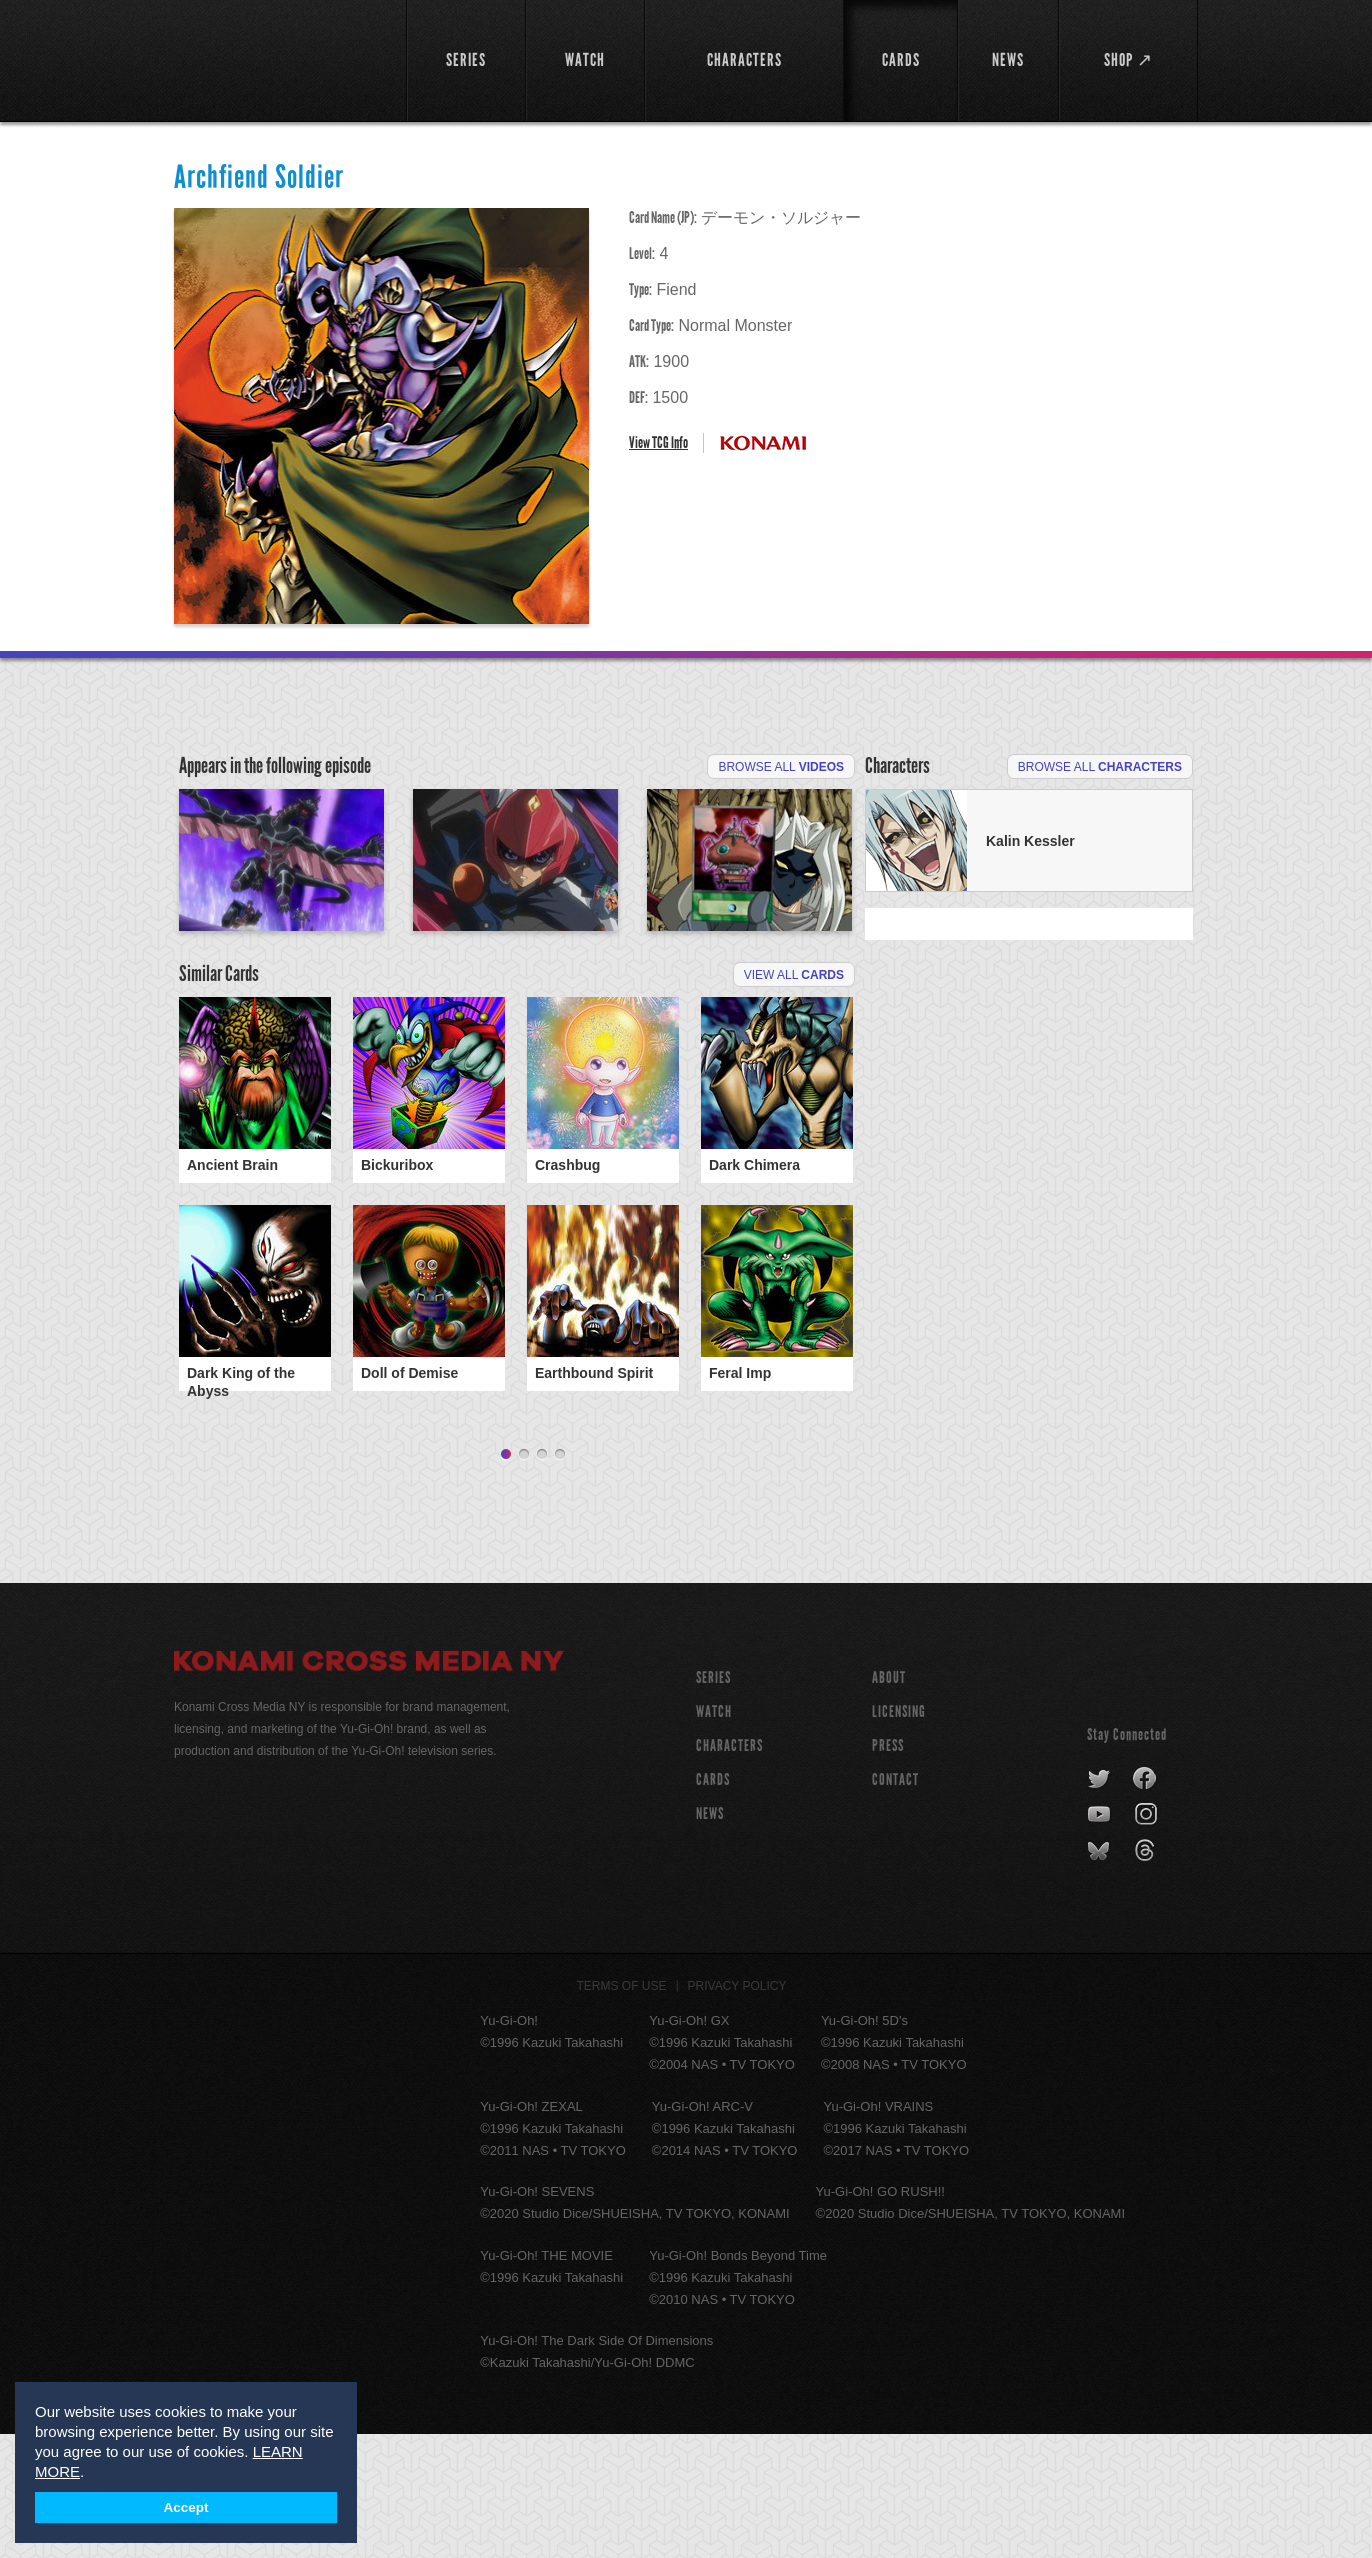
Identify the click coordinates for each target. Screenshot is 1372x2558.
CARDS (713, 1903)
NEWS (710, 1937)
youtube (1100, 1939)
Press (888, 1869)
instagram (1147, 1939)
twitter (1099, 1903)
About (889, 1801)
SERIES (713, 1801)
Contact (895, 1903)
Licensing (899, 1835)
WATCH (714, 1835)
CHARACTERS (729, 1869)
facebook (1145, 1903)
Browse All (781, 767)
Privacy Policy (737, 2110)
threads (1147, 1975)
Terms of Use (622, 2110)
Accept (185, 2507)
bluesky (1100, 1975)
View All (794, 1105)
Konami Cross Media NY (369, 1788)
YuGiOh (278, 57)
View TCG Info (658, 442)
